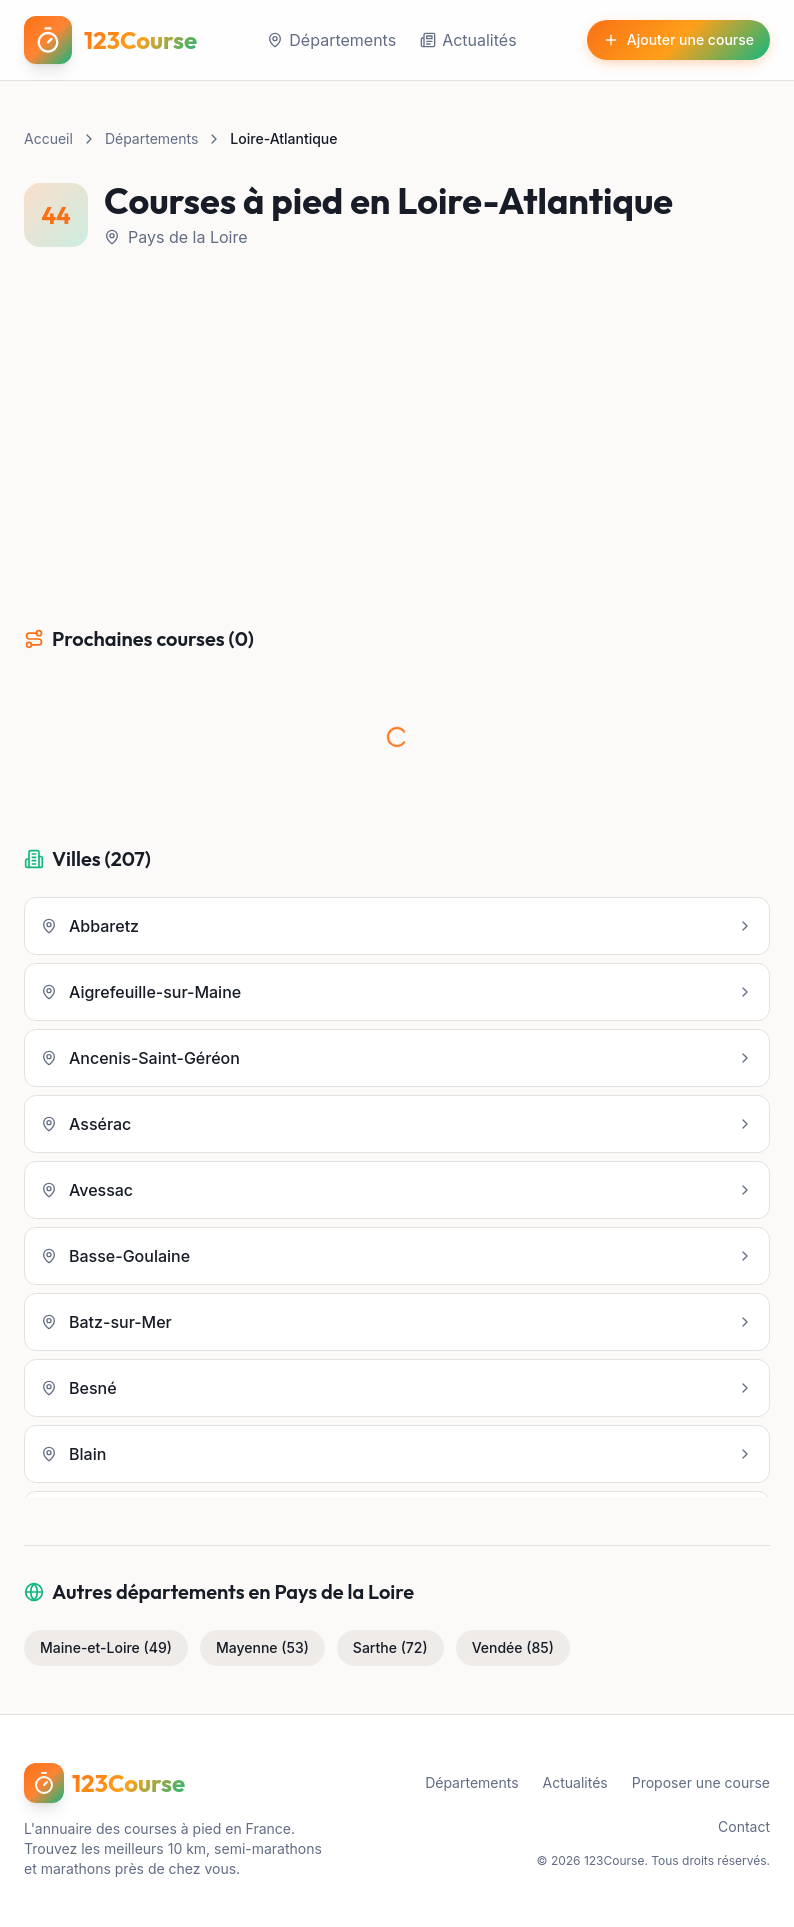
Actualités (468, 40)
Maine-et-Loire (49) (106, 1647)
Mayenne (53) (262, 1647)
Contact (744, 1826)
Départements (331, 40)
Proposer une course (701, 1782)
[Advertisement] (397, 437)
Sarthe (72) (390, 1647)
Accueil (48, 138)
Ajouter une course (678, 39)
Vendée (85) (513, 1647)
